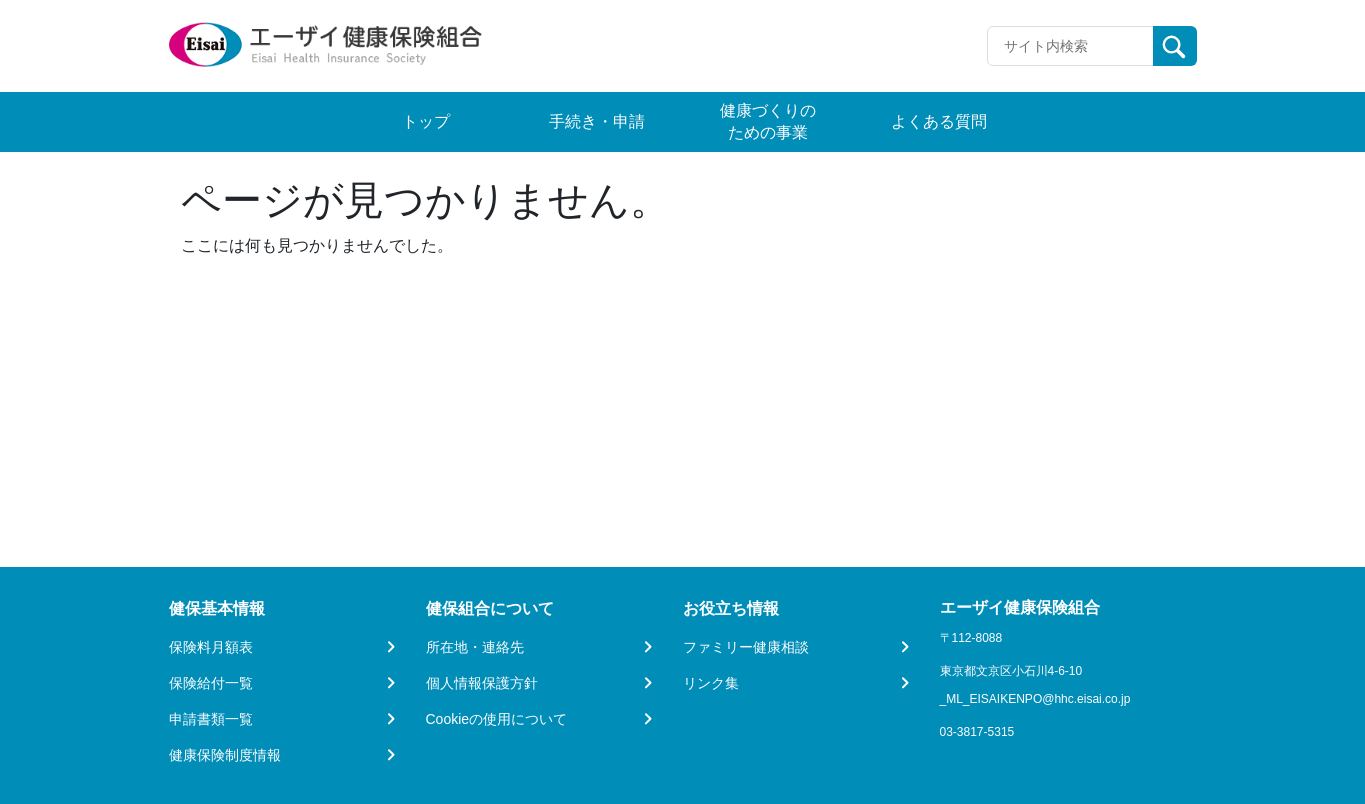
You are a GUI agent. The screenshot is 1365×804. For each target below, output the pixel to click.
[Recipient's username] (1070, 46)
